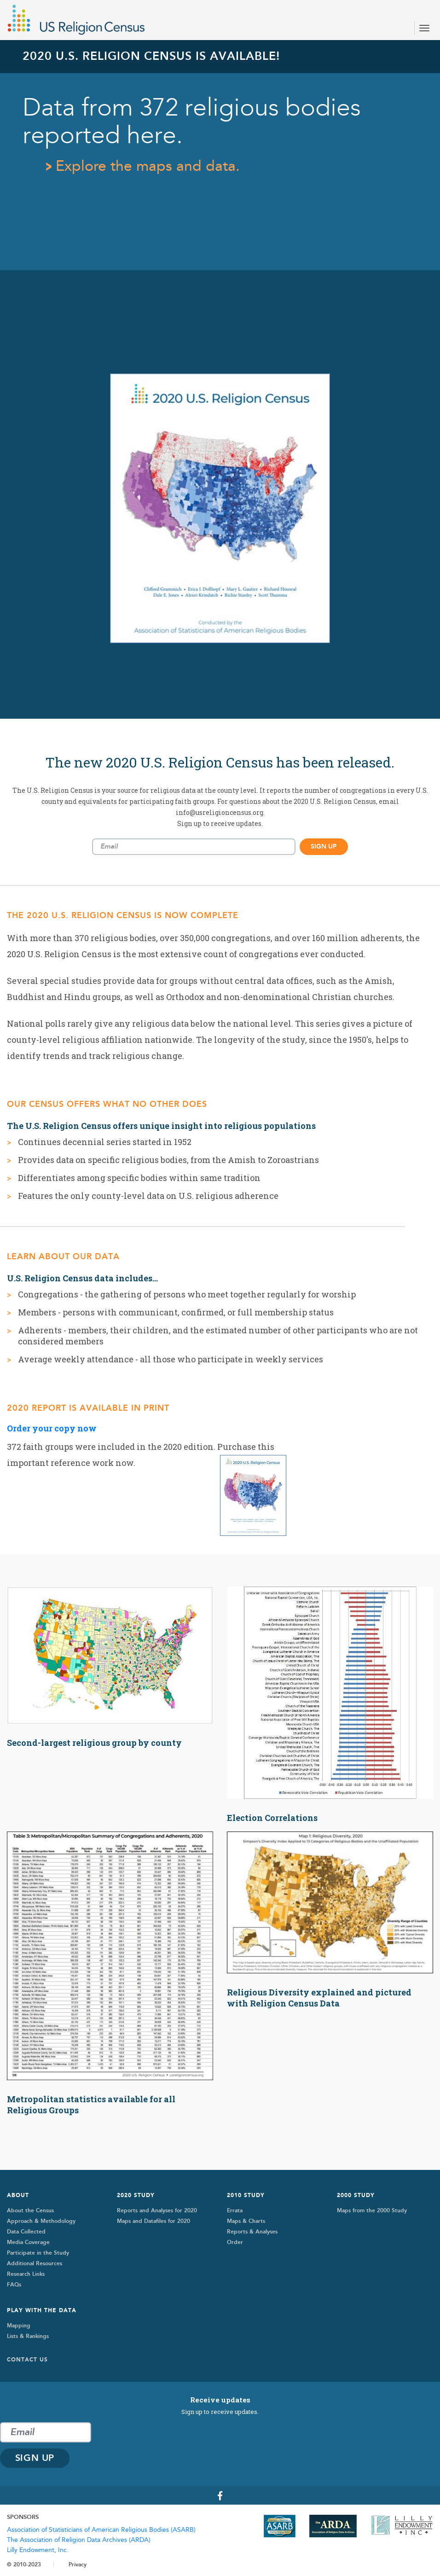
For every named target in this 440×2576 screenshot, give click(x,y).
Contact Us (27, 2359)
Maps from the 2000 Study (372, 2210)
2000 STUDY (356, 2195)
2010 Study (246, 2195)
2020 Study (136, 2195)
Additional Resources (34, 2263)
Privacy (78, 2564)
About (18, 2195)
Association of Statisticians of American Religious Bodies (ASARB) (101, 2530)
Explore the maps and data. (148, 166)
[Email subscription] (193, 846)
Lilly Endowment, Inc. (38, 2550)
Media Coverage (28, 2242)
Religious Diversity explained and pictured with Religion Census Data (319, 1998)
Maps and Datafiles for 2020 (153, 2221)
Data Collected (26, 2231)
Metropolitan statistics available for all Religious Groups (91, 2104)
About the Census (30, 2210)
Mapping (18, 2325)
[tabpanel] (220, 379)
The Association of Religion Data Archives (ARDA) (79, 2540)
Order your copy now (52, 1428)
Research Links (26, 2274)
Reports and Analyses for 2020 (157, 2210)
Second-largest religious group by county (94, 1742)
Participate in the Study (38, 2253)
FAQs (14, 2284)
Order (235, 2242)
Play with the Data (41, 2310)
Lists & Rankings (28, 2336)
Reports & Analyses (252, 2231)
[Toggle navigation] (424, 28)
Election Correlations (272, 1817)
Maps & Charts (246, 2221)
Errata (235, 2210)
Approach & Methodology (41, 2221)
